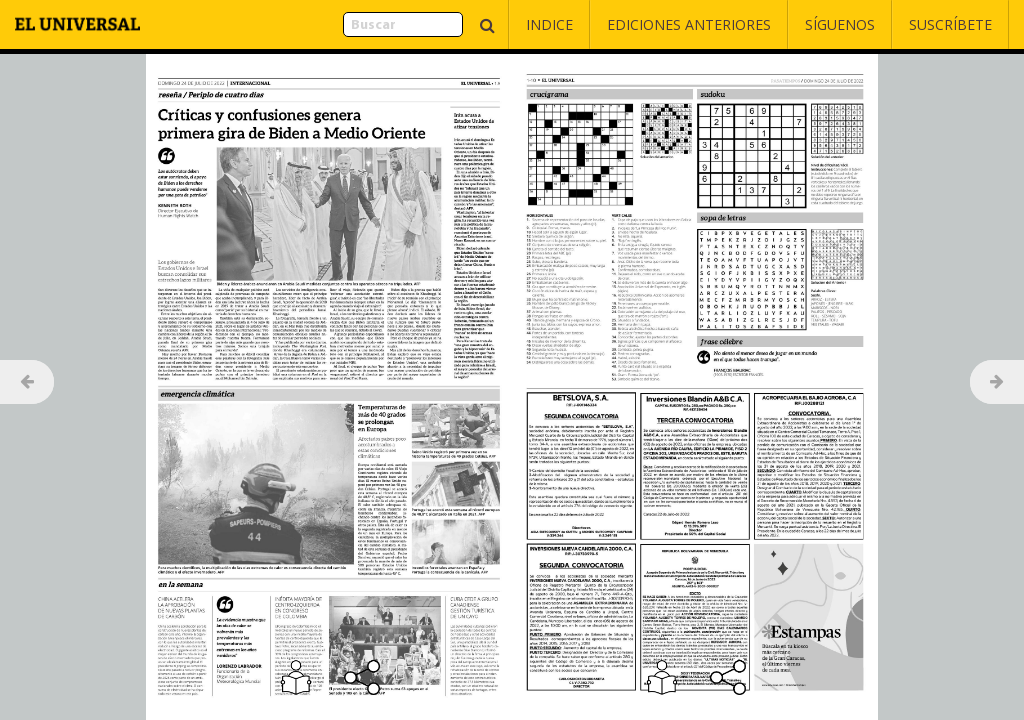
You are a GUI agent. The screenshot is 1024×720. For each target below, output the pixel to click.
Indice (549, 24)
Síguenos (840, 24)
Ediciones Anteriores (689, 24)
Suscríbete (950, 24)
